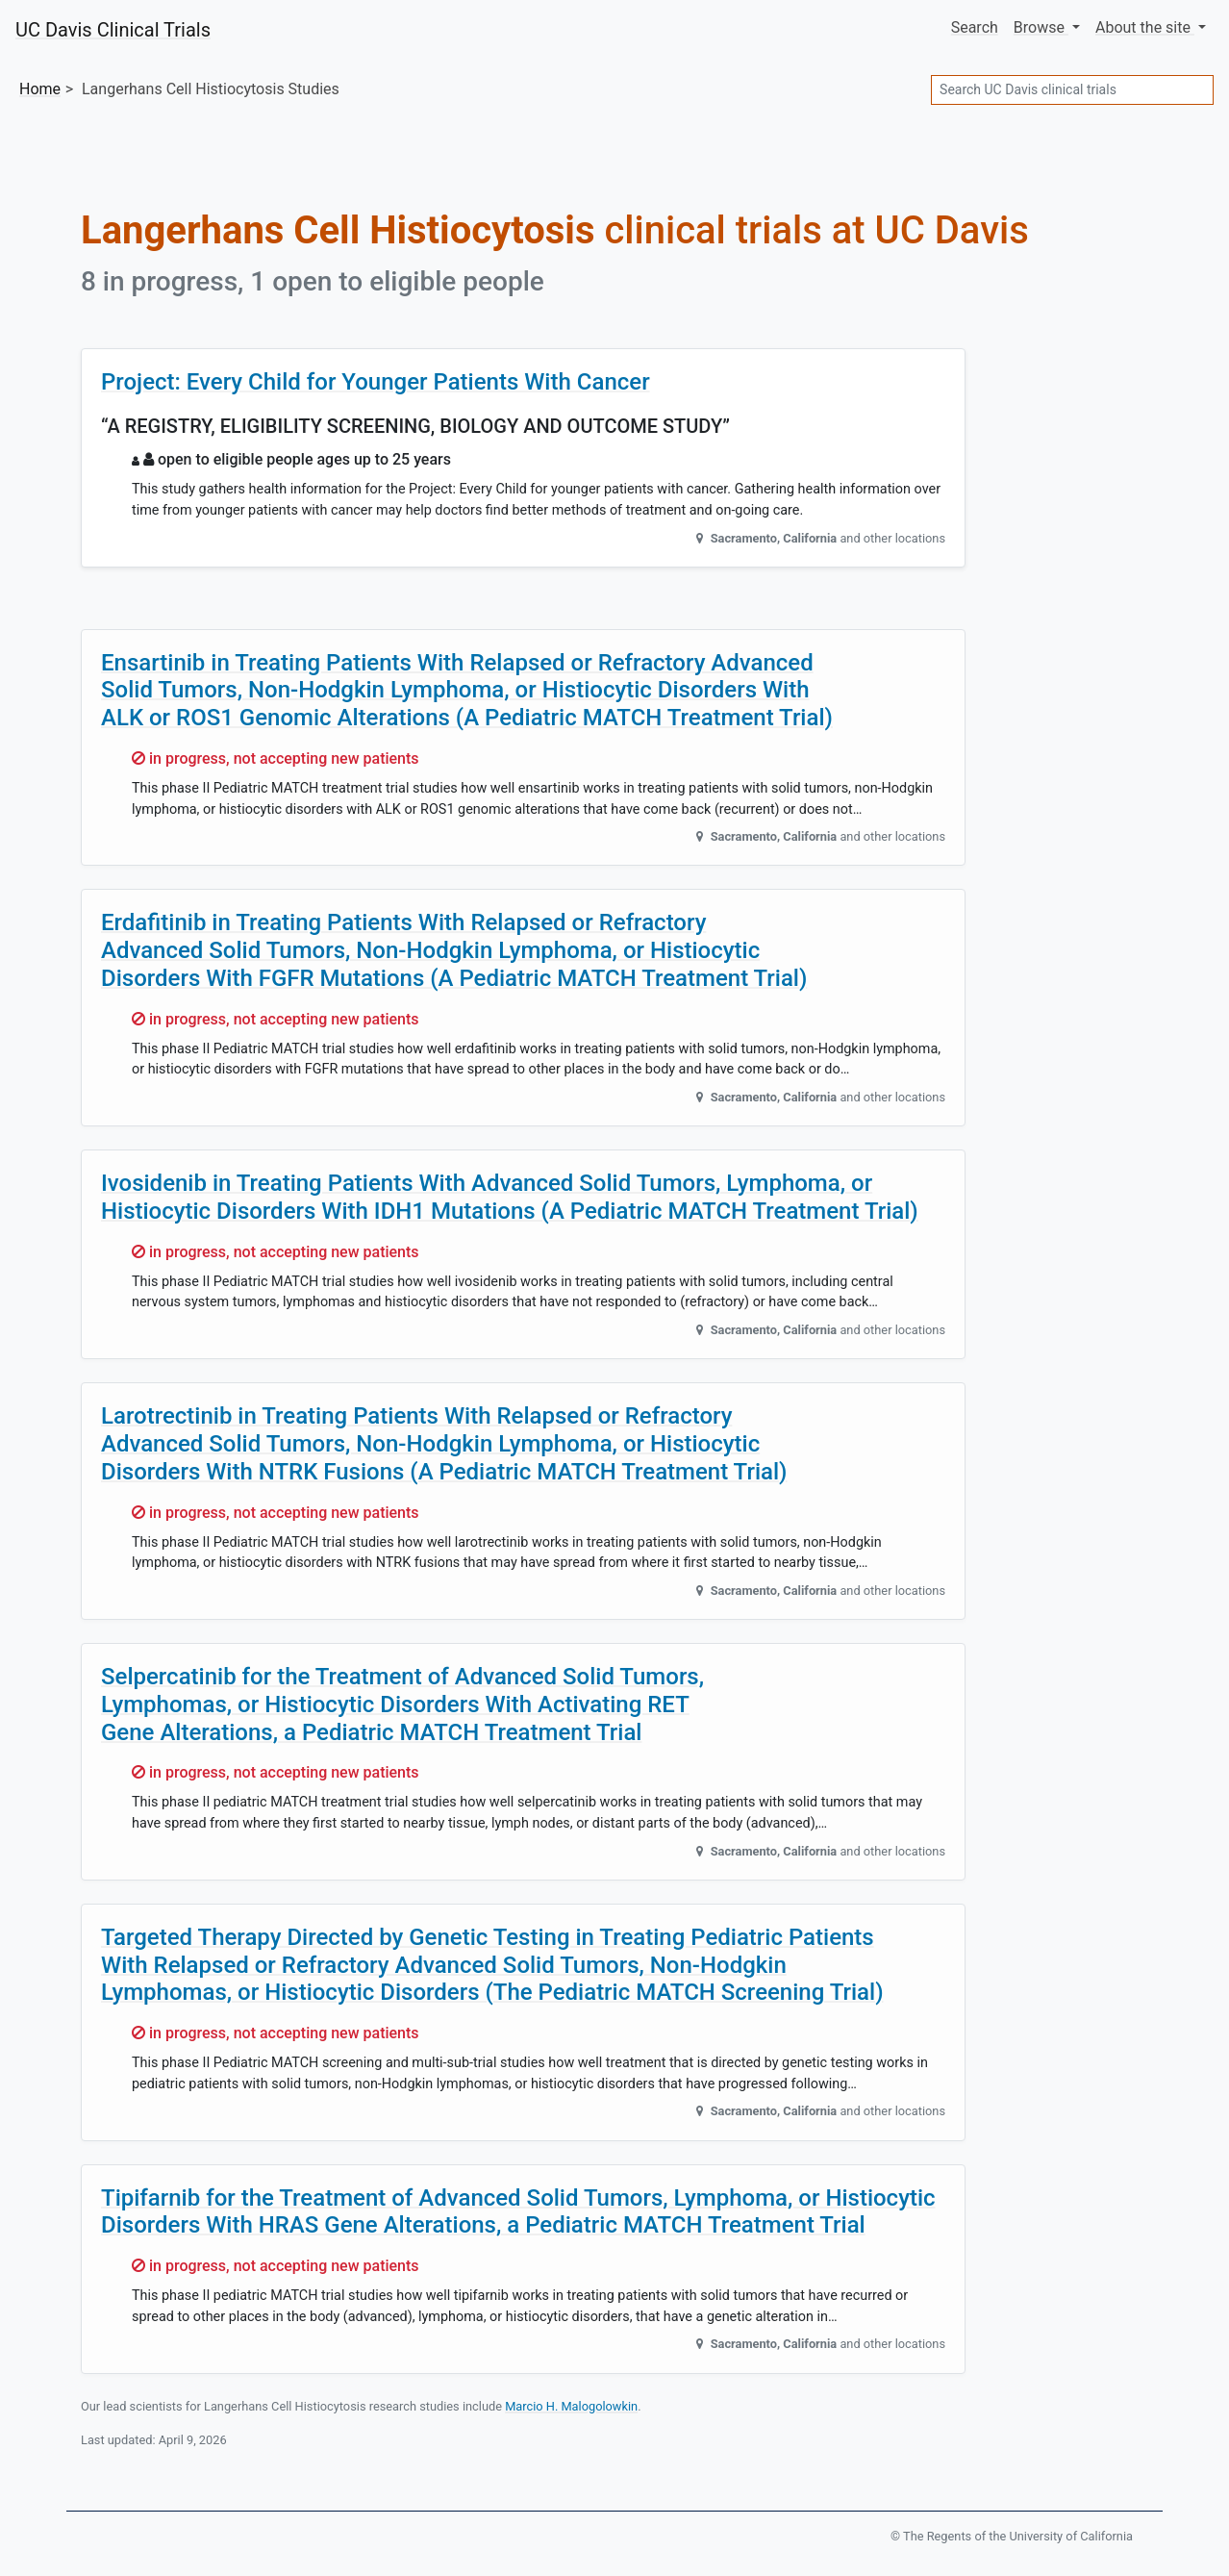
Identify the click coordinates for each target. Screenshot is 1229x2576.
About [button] (1144, 27)
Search (974, 27)
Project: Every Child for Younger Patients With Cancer (375, 381)
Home (40, 89)
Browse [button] (1041, 27)
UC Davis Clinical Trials (113, 29)
